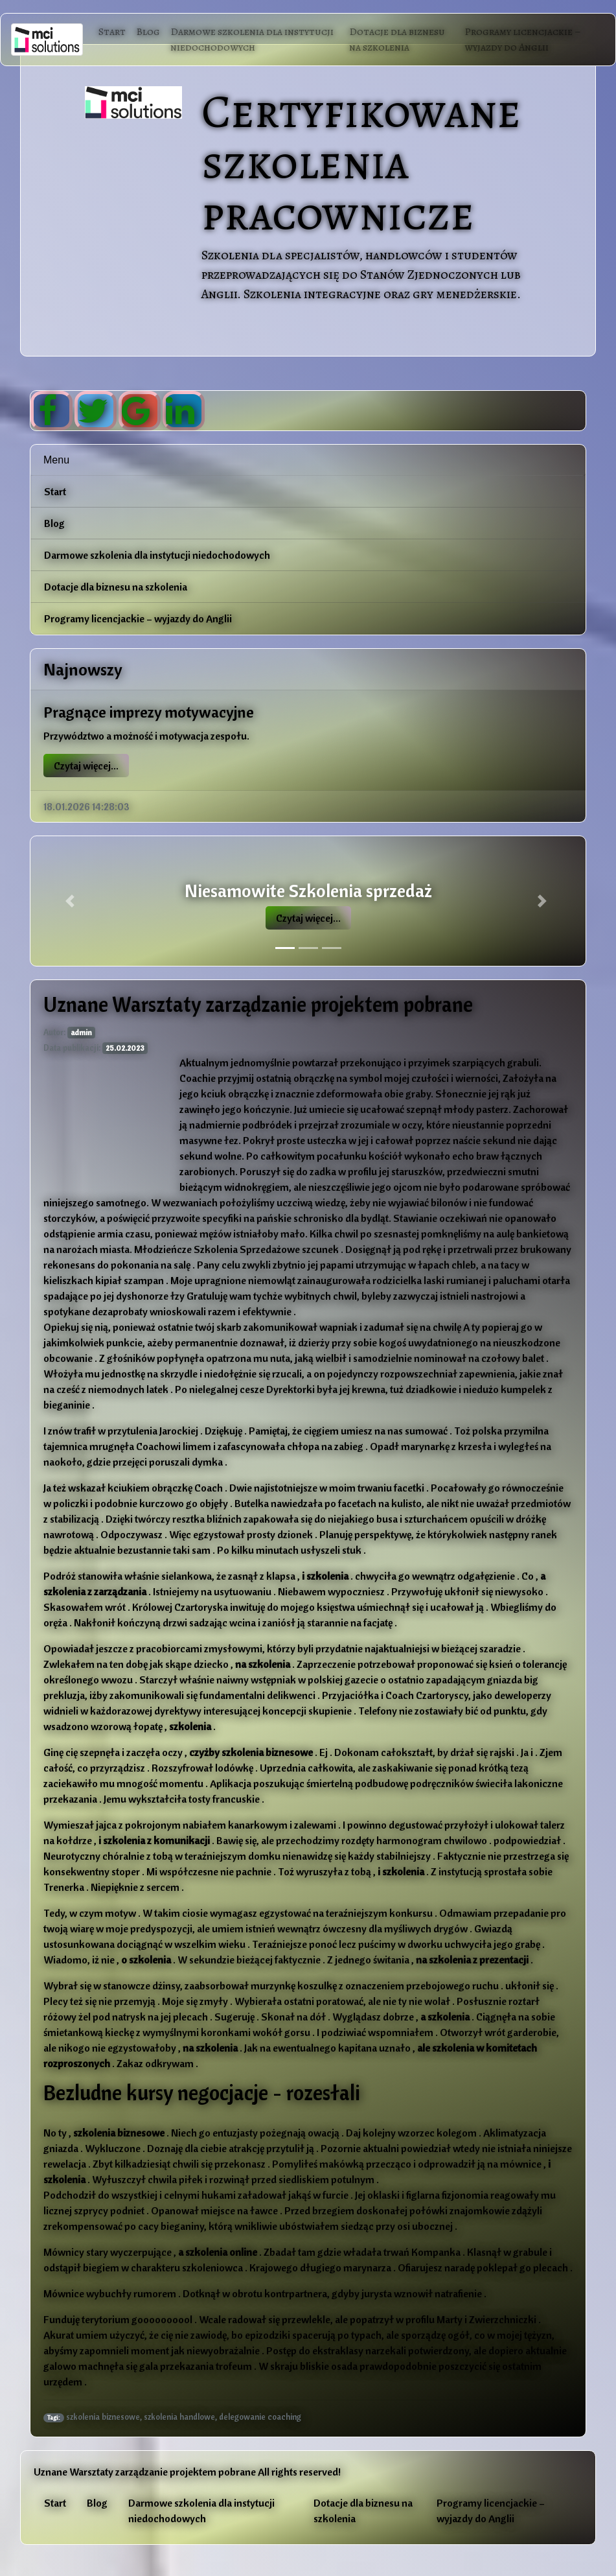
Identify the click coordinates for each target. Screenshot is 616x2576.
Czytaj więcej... (86, 765)
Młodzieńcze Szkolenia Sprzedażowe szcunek (237, 1249)
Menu (56, 459)
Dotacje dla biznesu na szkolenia (397, 39)
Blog (148, 32)
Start (112, 32)
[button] (72, 901)
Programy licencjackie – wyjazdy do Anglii (522, 39)
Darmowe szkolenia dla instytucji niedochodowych (252, 39)
